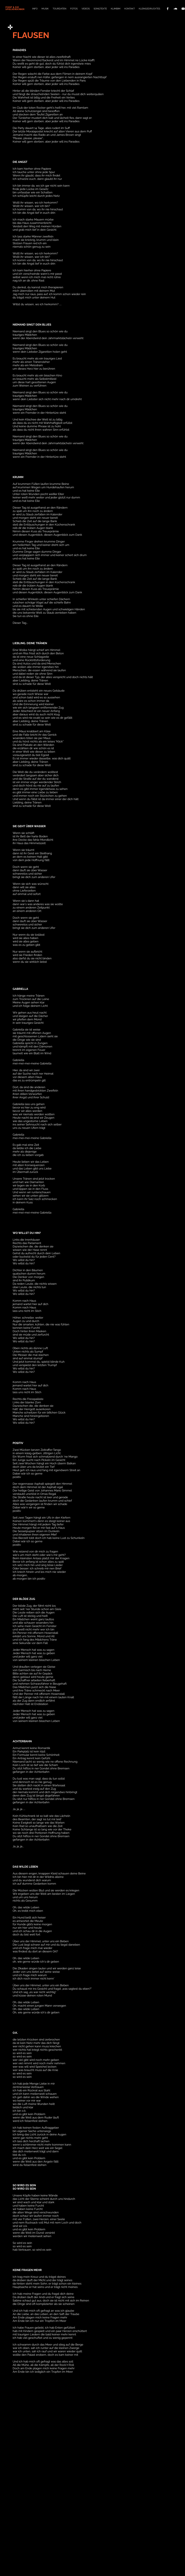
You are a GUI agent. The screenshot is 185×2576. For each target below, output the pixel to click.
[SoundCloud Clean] (175, 9)
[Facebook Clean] (168, 9)
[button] (149, 9)
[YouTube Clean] (183, 9)
